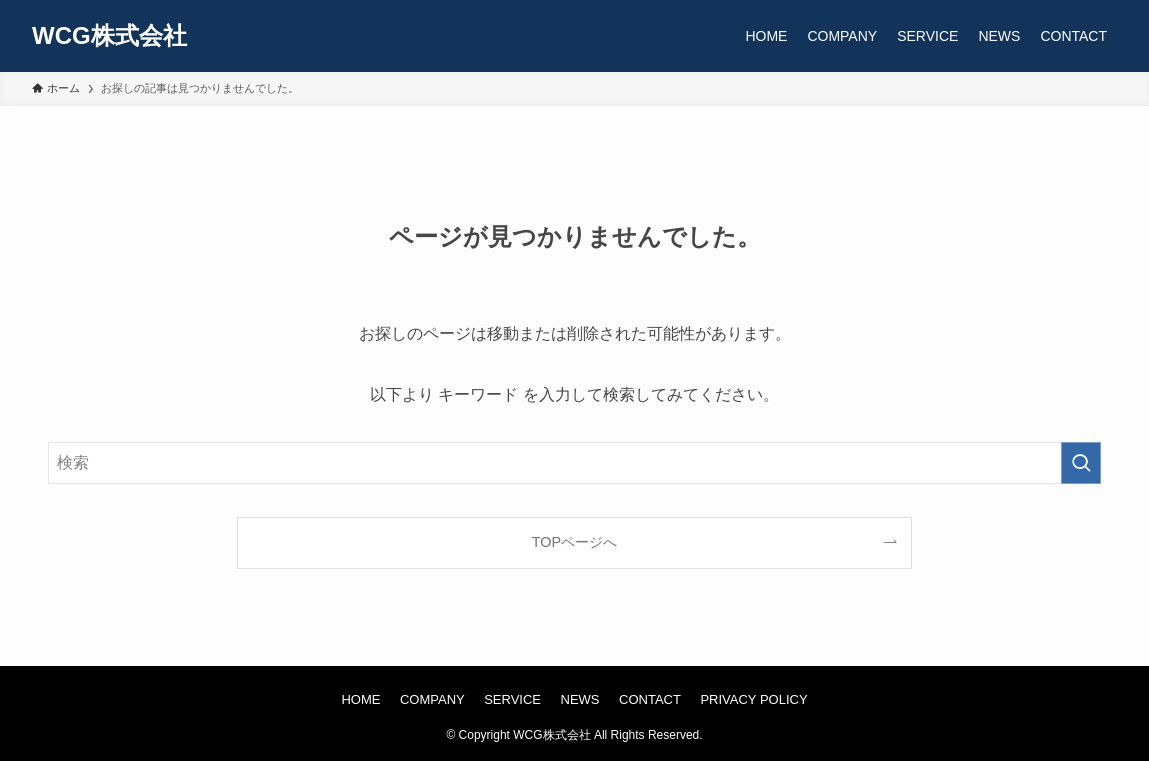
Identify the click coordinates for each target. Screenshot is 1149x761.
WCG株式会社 (109, 36)
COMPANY (432, 699)
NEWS (580, 699)
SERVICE (512, 699)
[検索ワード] (574, 463)
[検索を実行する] (1081, 463)
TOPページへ (574, 542)
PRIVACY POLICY (753, 699)
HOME (360, 699)
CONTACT (650, 699)
